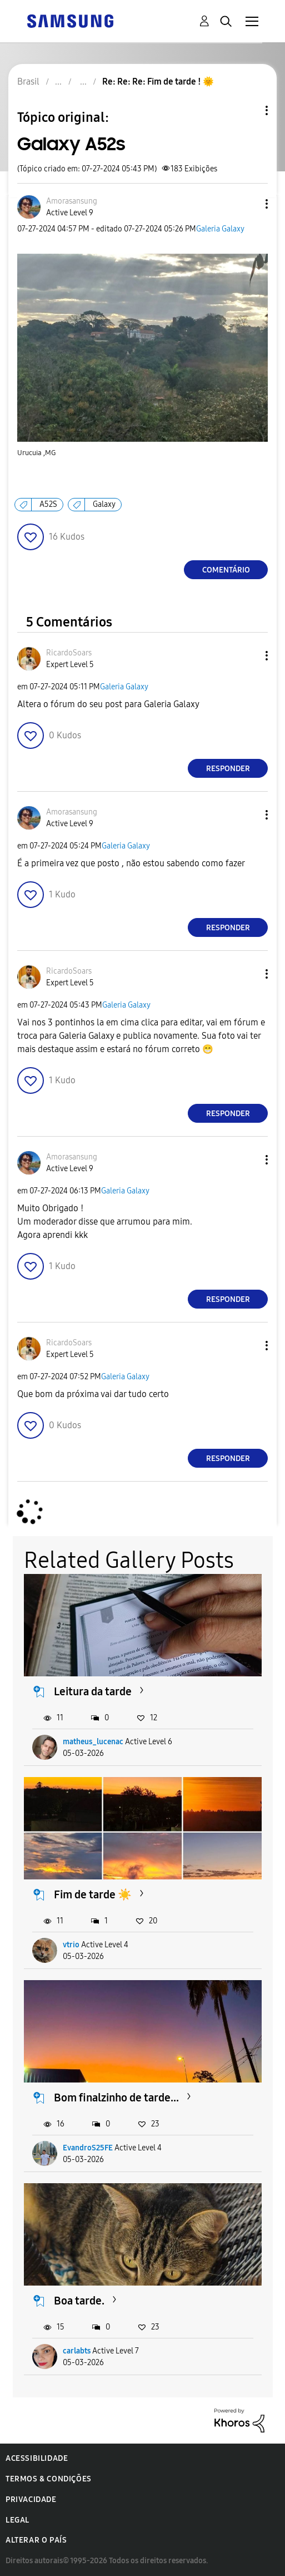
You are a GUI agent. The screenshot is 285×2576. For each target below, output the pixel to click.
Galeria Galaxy (220, 229)
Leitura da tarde (93, 1691)
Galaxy (104, 504)
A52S (48, 504)
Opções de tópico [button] (248, 110)
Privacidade (31, 2499)
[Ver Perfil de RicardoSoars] (69, 653)
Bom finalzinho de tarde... (116, 2097)
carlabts (77, 2351)
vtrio (71, 1945)
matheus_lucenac (93, 1741)
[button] (248, 204)
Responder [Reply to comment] (228, 768)
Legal (17, 2520)
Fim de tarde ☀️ (93, 1894)
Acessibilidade (37, 2458)
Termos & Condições (49, 2479)
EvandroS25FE (88, 2148)
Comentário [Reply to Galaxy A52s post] (226, 570)
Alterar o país (36, 2540)
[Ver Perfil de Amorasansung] (71, 201)
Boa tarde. (79, 2300)
